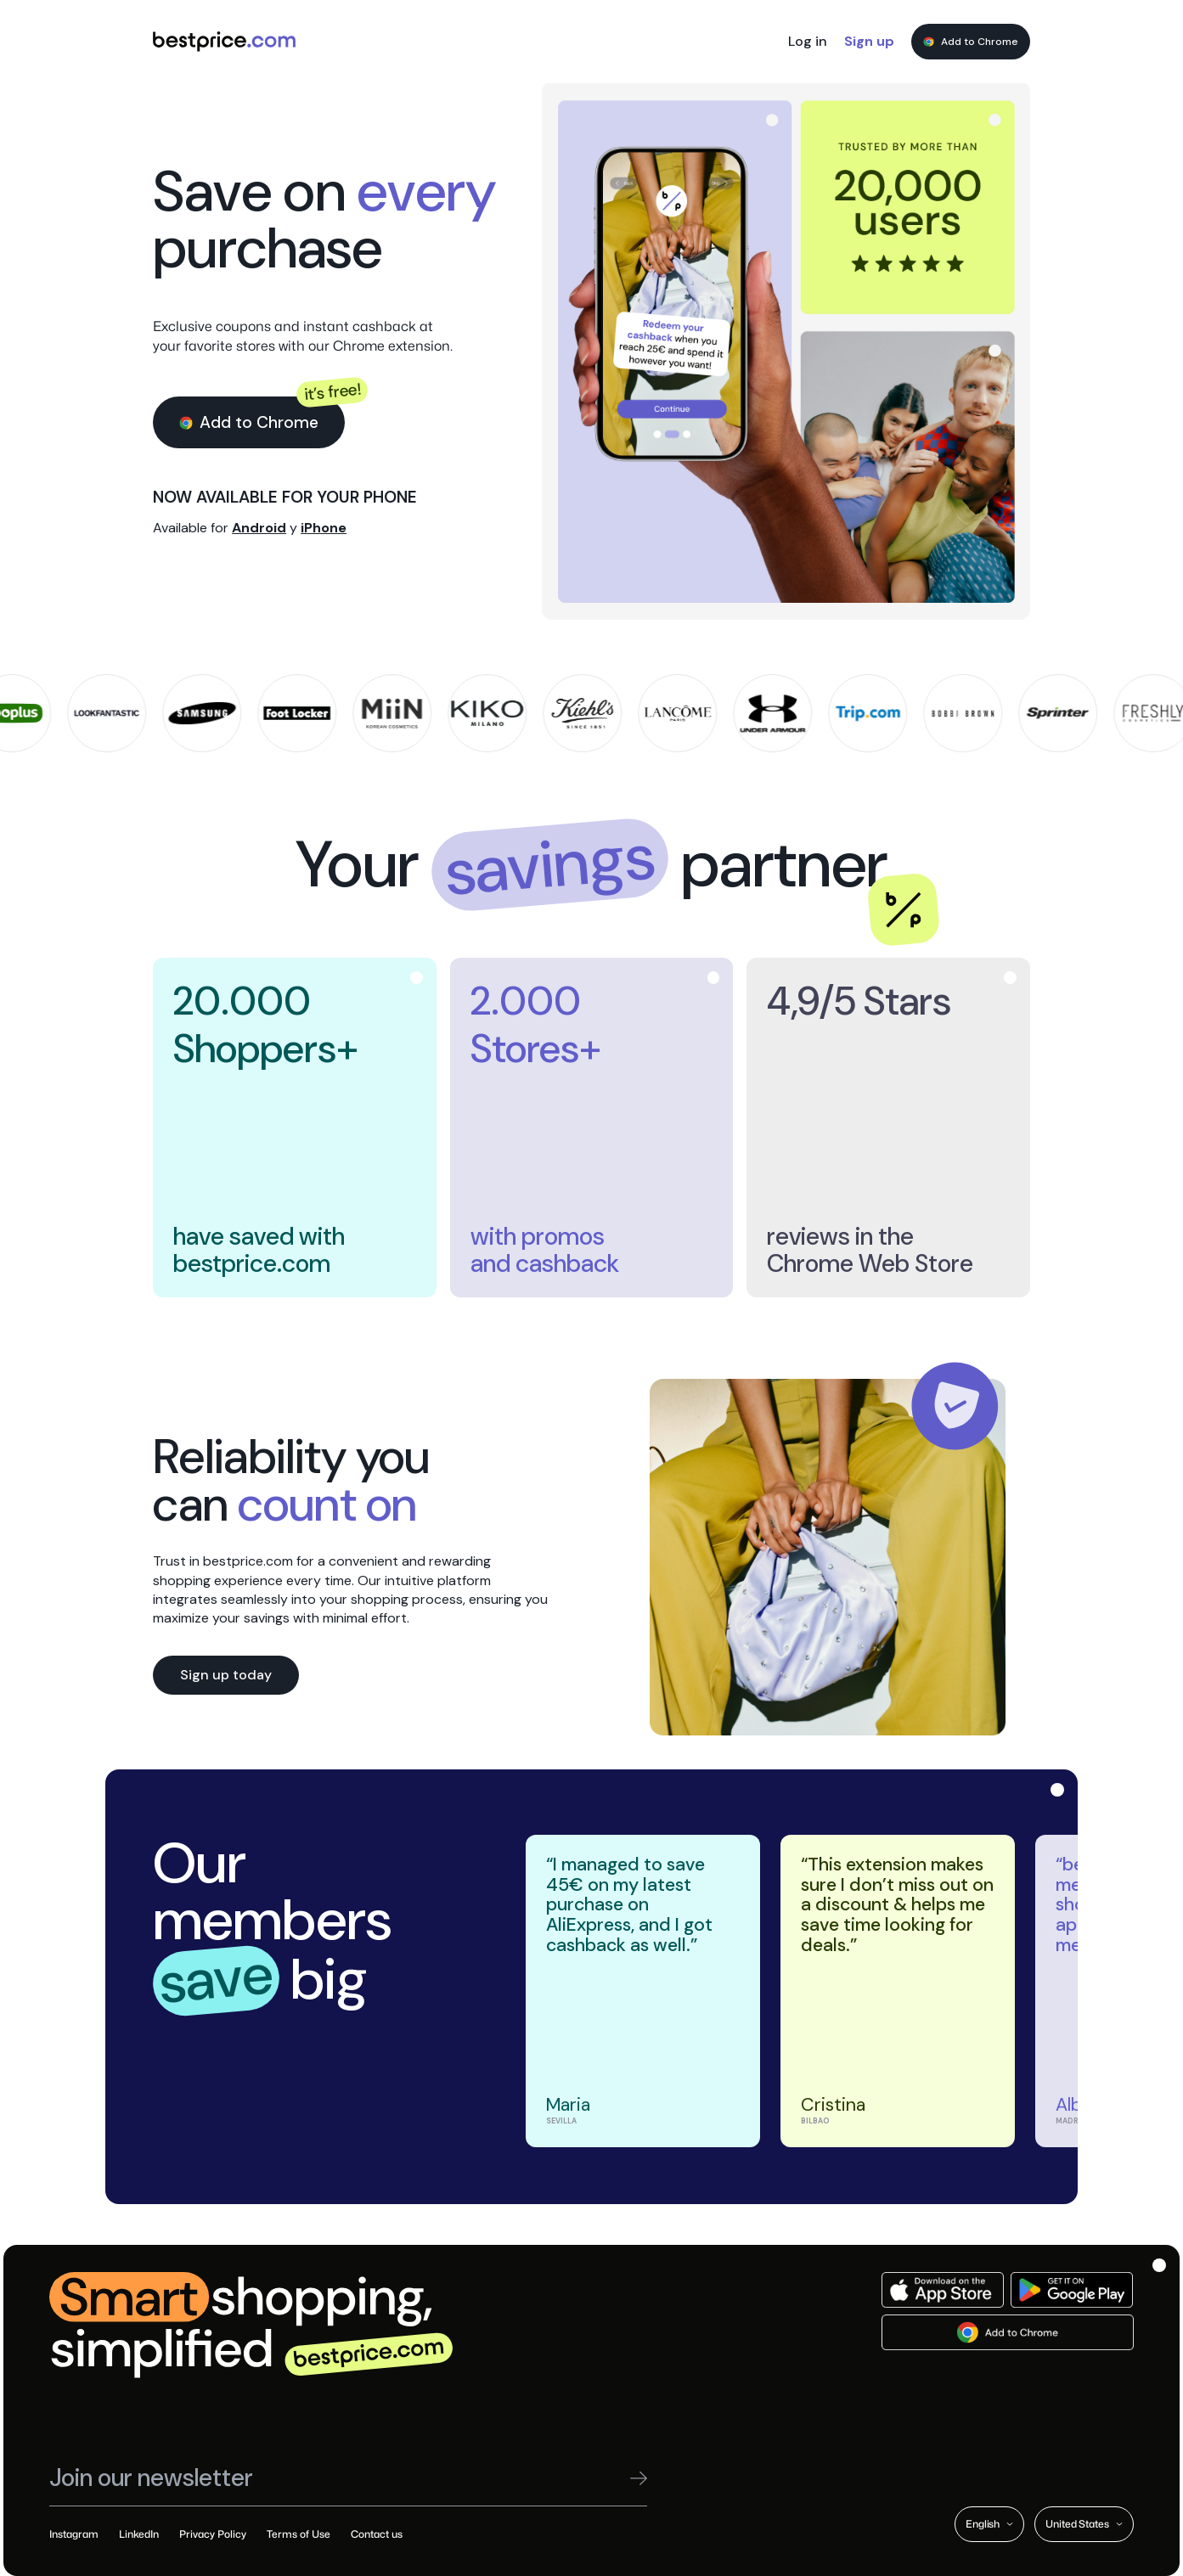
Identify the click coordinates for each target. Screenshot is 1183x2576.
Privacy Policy (212, 2534)
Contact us (377, 2534)
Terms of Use (298, 2534)
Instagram (74, 2534)
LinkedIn (139, 2534)
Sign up (869, 41)
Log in (807, 41)
